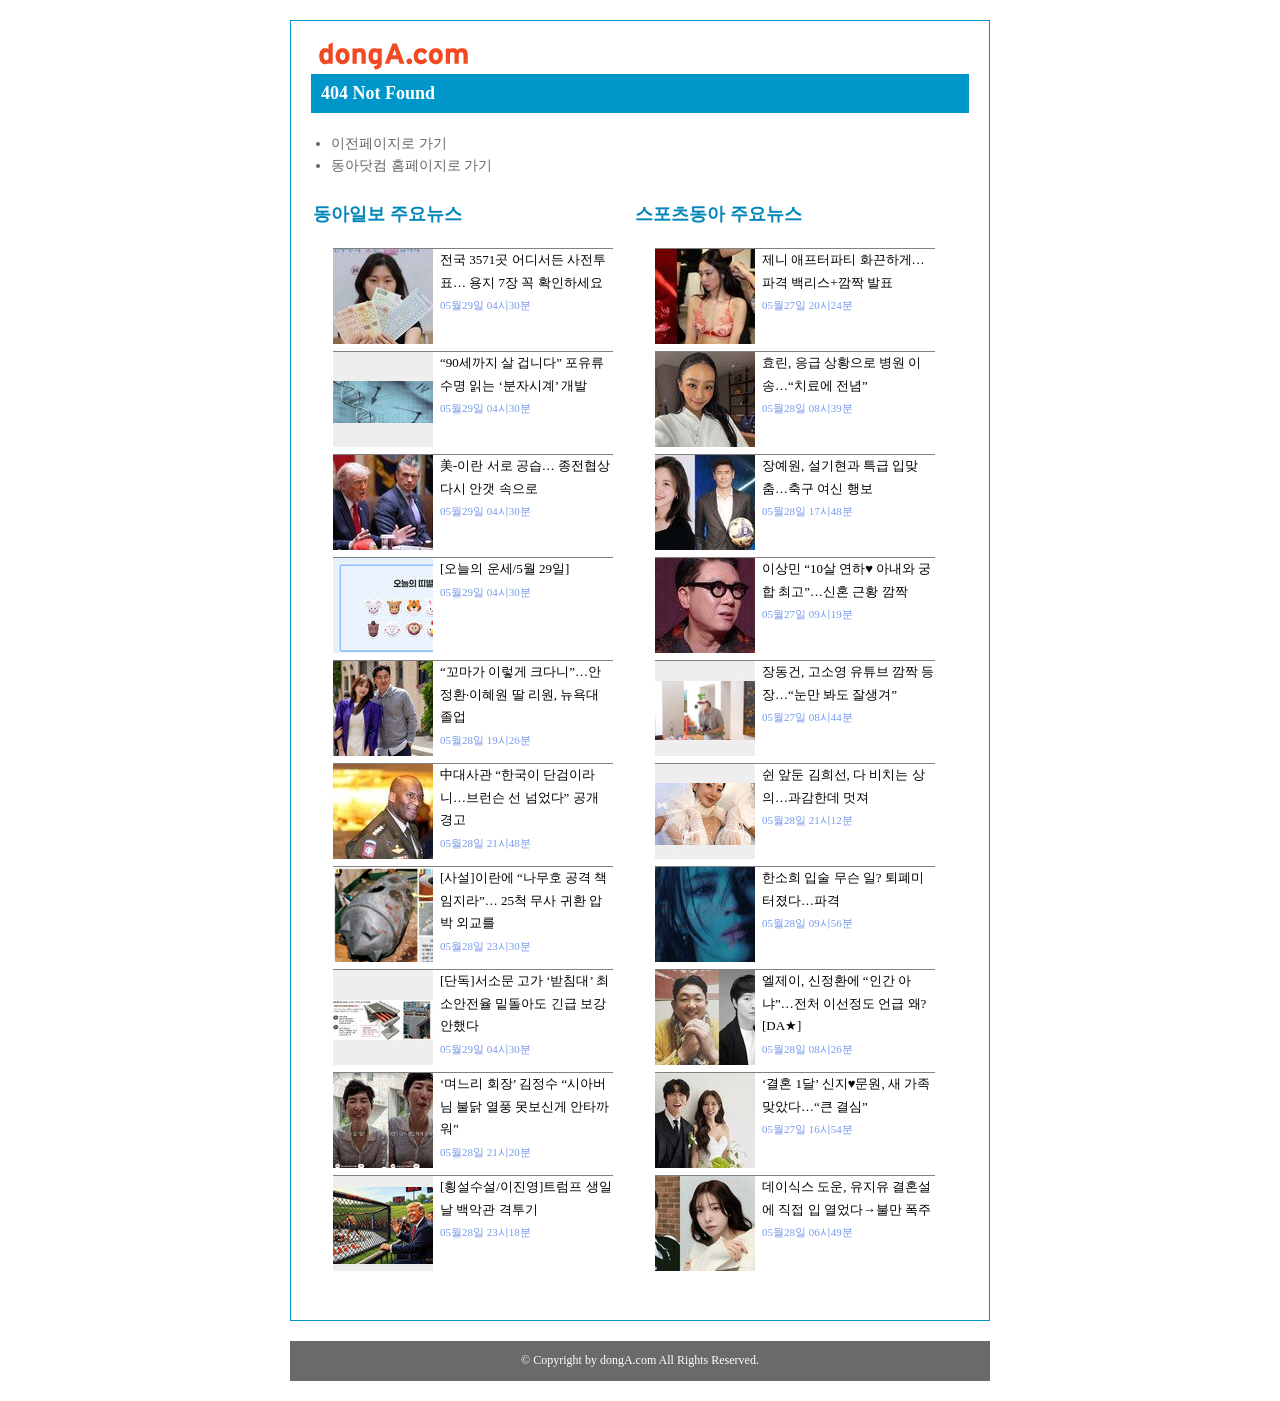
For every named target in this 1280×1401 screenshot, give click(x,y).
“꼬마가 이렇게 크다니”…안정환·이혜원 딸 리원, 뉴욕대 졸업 (520, 694)
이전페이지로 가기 (389, 143)
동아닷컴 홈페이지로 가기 (411, 165)
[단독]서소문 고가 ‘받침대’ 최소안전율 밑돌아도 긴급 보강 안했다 (524, 1003)
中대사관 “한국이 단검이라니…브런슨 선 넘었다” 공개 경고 (519, 797)
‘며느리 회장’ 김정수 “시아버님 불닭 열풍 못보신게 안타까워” (524, 1106)
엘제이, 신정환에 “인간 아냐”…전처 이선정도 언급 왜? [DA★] (844, 1003)
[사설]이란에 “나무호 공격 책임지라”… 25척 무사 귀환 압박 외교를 (523, 900)
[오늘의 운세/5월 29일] (504, 568)
